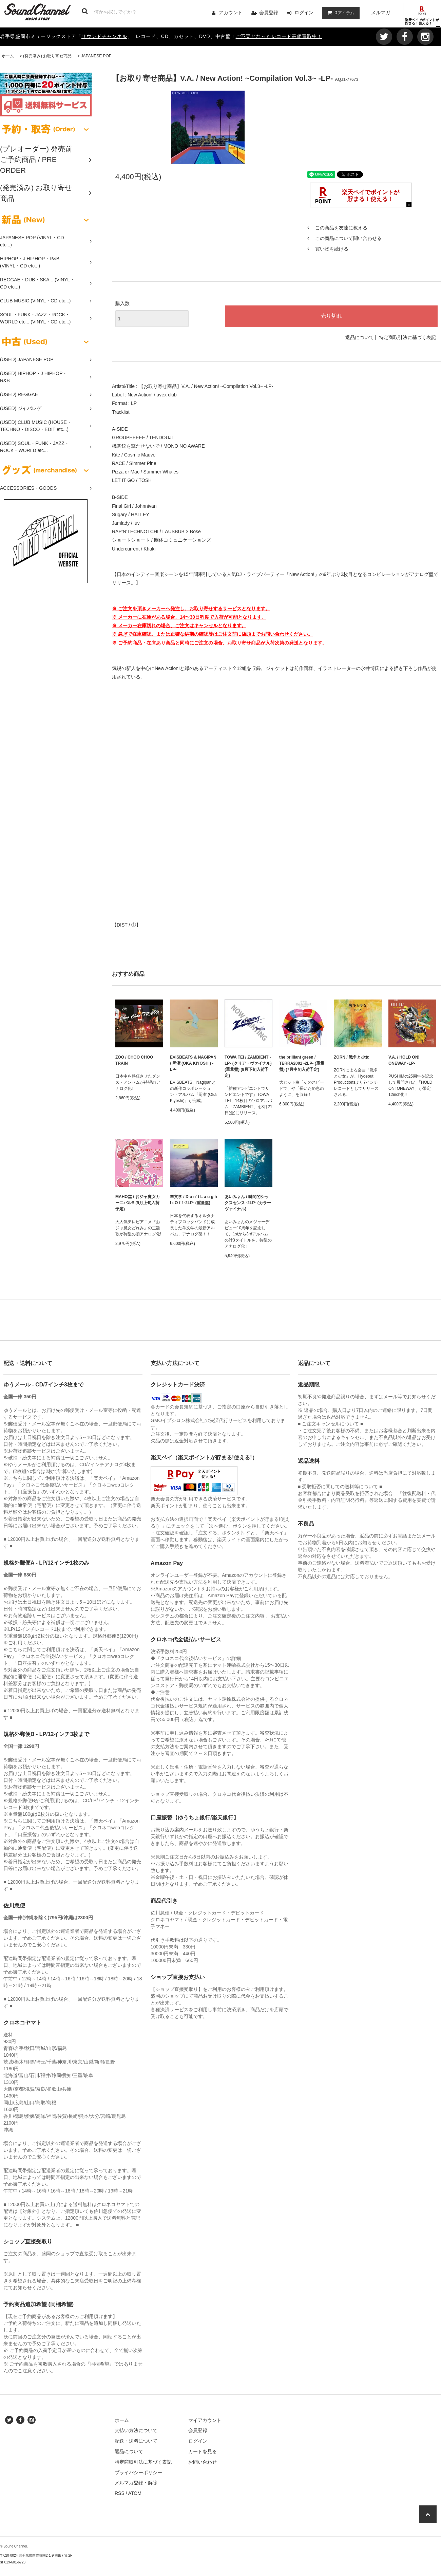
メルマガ (380, 12)
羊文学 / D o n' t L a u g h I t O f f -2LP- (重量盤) (193, 1199)
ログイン (303, 12)
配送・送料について (136, 2441)
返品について (359, 337)
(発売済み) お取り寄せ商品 (47, 56)
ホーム (8, 56)
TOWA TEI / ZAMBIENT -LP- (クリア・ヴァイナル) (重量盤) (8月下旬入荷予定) (248, 1066)
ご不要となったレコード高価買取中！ (279, 36)
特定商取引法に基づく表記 (407, 337)
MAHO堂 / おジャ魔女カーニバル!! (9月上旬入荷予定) (137, 1202)
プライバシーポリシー (138, 2472)
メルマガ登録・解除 (136, 2482)
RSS (119, 2493)
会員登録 (268, 12)
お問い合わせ (202, 2462)
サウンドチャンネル (104, 36)
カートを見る (202, 2451)
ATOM (134, 2493)
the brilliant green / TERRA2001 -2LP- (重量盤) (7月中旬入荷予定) (301, 1063)
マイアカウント (205, 2420)
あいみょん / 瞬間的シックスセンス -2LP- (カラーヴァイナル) (248, 1202)
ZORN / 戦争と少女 (351, 1057)
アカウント (231, 12)
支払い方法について (136, 2430)
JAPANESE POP (96, 56)
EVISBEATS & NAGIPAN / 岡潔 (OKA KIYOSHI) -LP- (193, 1063)
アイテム (339, 12)
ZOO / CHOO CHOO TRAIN (134, 1060)
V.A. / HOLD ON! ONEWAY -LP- (404, 1060)
